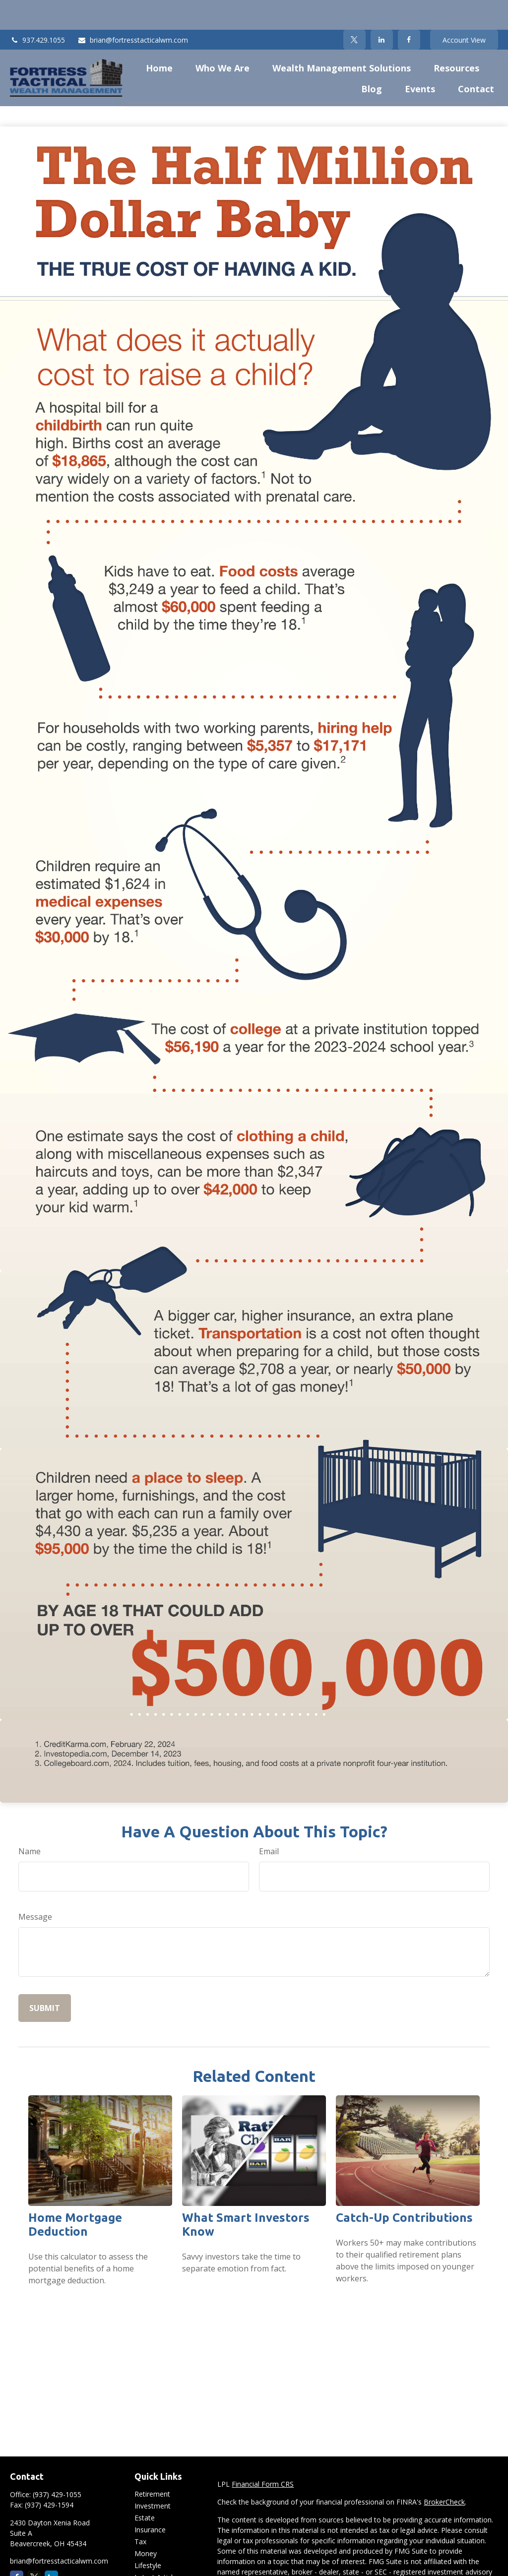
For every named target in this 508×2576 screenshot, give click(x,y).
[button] (159, 37)
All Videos (149, 2559)
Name (29, 1821)
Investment (152, 2476)
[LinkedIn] (382, 10)
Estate (144, 2488)
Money (145, 2523)
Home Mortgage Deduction (75, 2194)
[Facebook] (409, 10)
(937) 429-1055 (57, 2464)
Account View (464, 10)
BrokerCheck (444, 2472)
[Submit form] (44, 1978)
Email (269, 1821)
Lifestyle (147, 2535)
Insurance (150, 2500)
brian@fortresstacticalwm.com (132, 10)
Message (35, 1887)
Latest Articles (157, 2547)
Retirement (152, 2464)
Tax (140, 2511)
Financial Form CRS (263, 2454)
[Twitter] (354, 10)
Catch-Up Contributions (404, 2188)
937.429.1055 (37, 10)
